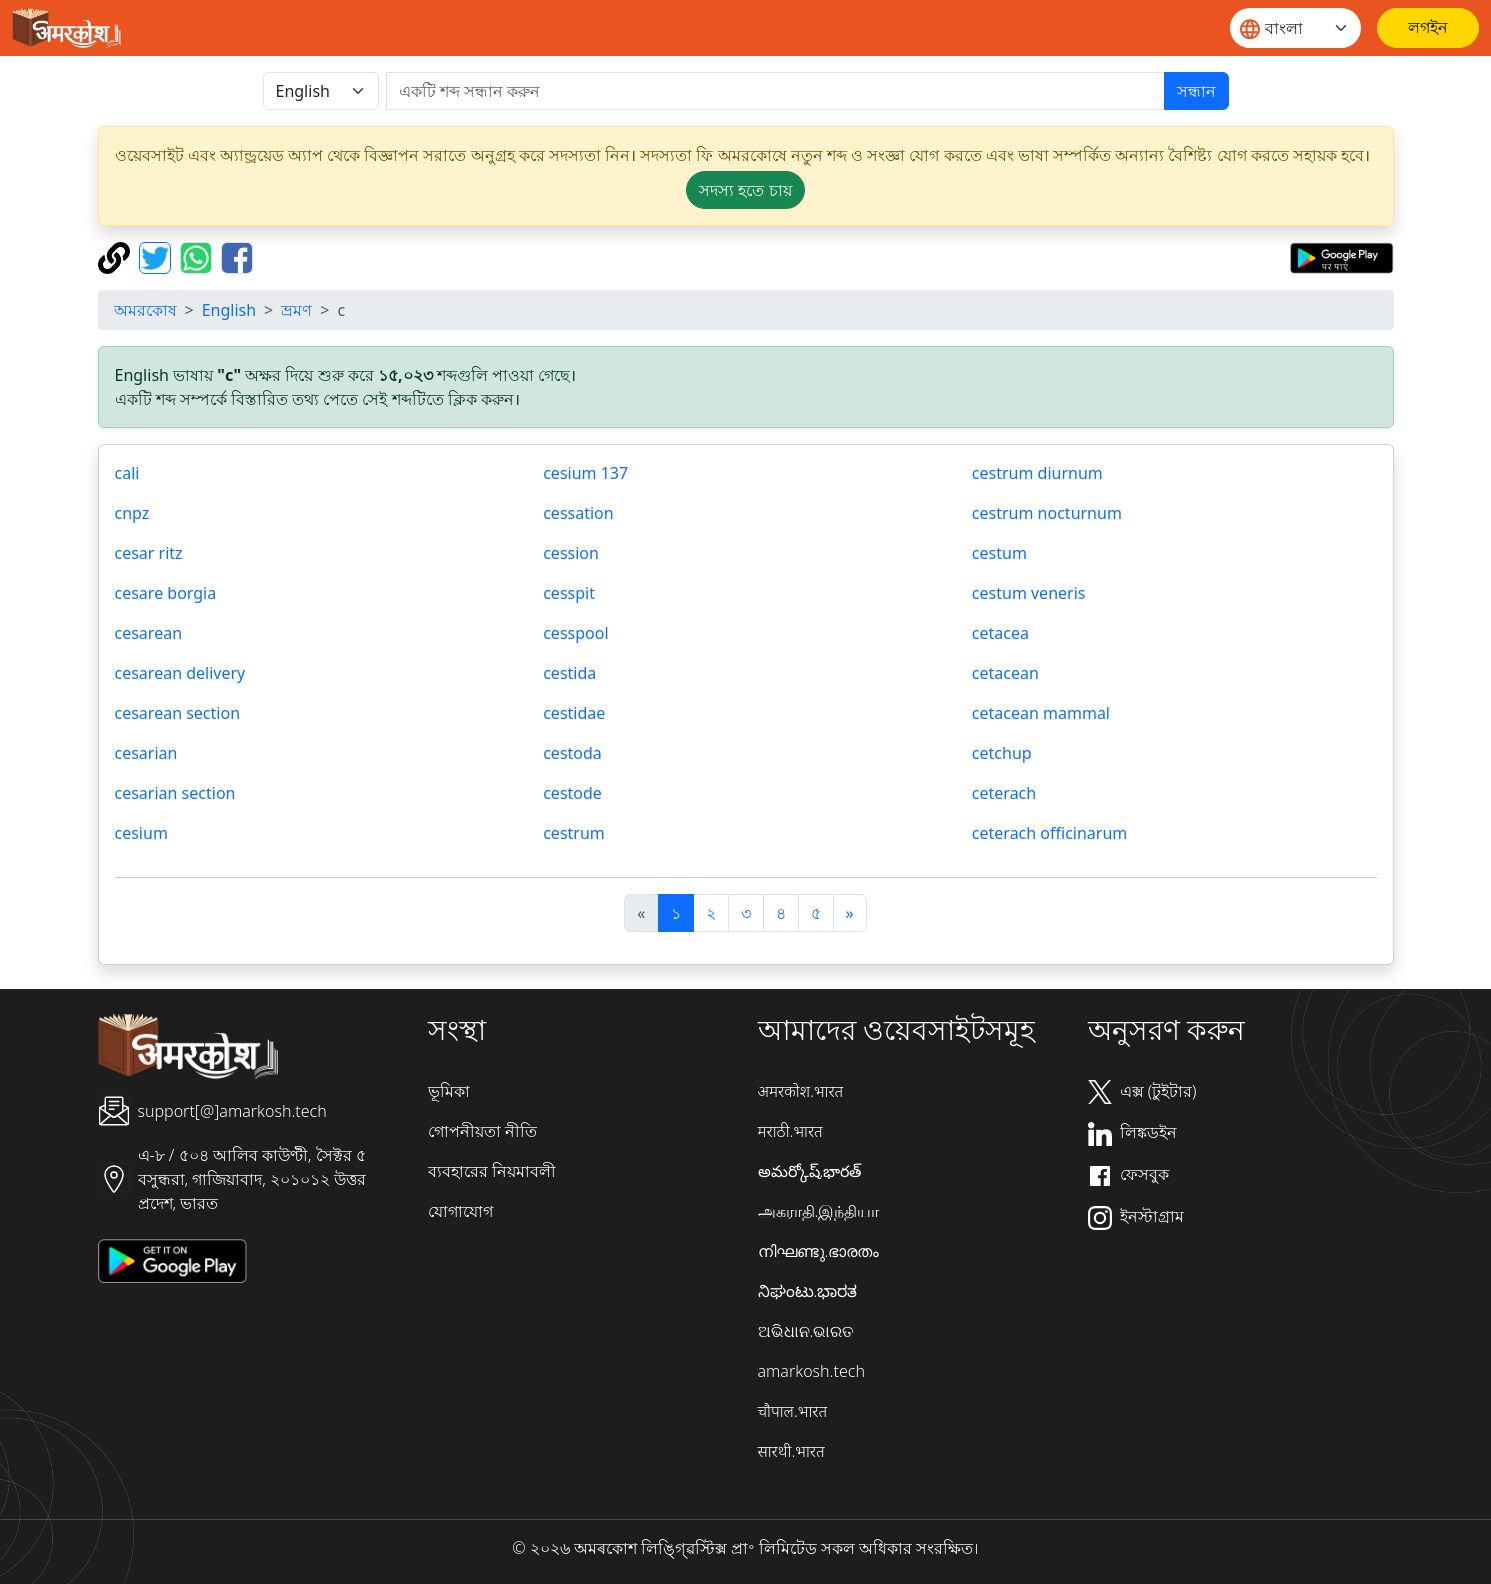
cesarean (149, 633)
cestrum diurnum (1037, 473)
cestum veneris (1029, 593)
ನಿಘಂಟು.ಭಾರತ (808, 1291)
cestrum (574, 833)
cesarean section (178, 713)
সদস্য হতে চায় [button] (745, 190)
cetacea (1000, 633)
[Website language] (1295, 28)
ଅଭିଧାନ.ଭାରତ (806, 1331)
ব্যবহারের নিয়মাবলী (492, 1171)
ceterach (1004, 793)
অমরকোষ (145, 310)
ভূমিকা (449, 1091)
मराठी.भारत (790, 1131)
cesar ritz (149, 553)
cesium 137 (585, 473)
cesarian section (175, 793)
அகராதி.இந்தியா (819, 1211)
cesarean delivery (180, 673)
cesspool (575, 633)
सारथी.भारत (791, 1451)
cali (127, 473)
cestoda (572, 753)
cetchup (1002, 753)
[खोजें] (775, 91)
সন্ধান (1196, 91)
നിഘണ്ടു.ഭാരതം (819, 1251)
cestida (569, 673)
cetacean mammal (1041, 713)
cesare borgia (166, 593)
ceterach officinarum (1049, 833)
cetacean (1005, 673)
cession (571, 553)
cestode (572, 793)
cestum (999, 553)
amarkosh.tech (811, 1371)
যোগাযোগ (460, 1211)
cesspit (569, 593)
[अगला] (850, 913)
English (229, 310)
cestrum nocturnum (1047, 513)
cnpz (132, 513)
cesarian (146, 753)
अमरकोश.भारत (801, 1091)
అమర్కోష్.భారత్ (810, 1171)
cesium (141, 833)
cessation (578, 513)
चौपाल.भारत (793, 1411)
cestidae (574, 713)
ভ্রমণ (296, 310)
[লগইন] (1428, 28)
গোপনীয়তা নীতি (482, 1131)
